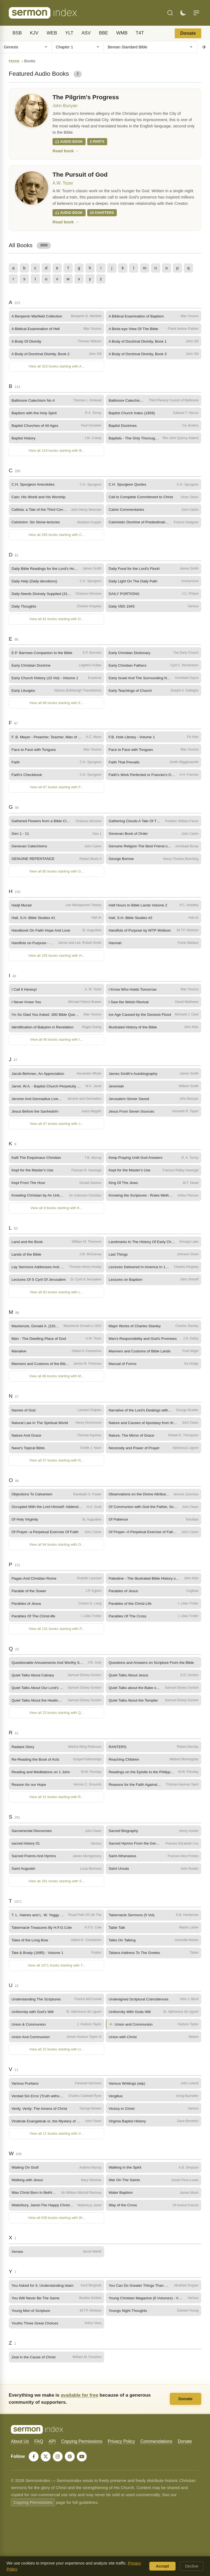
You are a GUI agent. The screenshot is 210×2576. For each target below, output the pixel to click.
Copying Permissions (81, 2454)
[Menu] (196, 13)
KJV (34, 33)
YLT (69, 33)
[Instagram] (59, 2470)
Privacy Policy (121, 2454)
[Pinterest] (71, 2470)
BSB (17, 33)
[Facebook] (34, 2470)
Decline (191, 2566)
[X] (46, 2470)
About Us (20, 2454)
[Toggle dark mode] (183, 12)
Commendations (156, 2454)
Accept (162, 2566)
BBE (103, 33)
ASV (86, 33)
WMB (121, 33)
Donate (188, 33)
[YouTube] (84, 2470)
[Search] (170, 12)
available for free (79, 2408)
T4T (140, 33)
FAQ (38, 2454)
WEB (51, 33)
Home (14, 61)
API (52, 2454)
